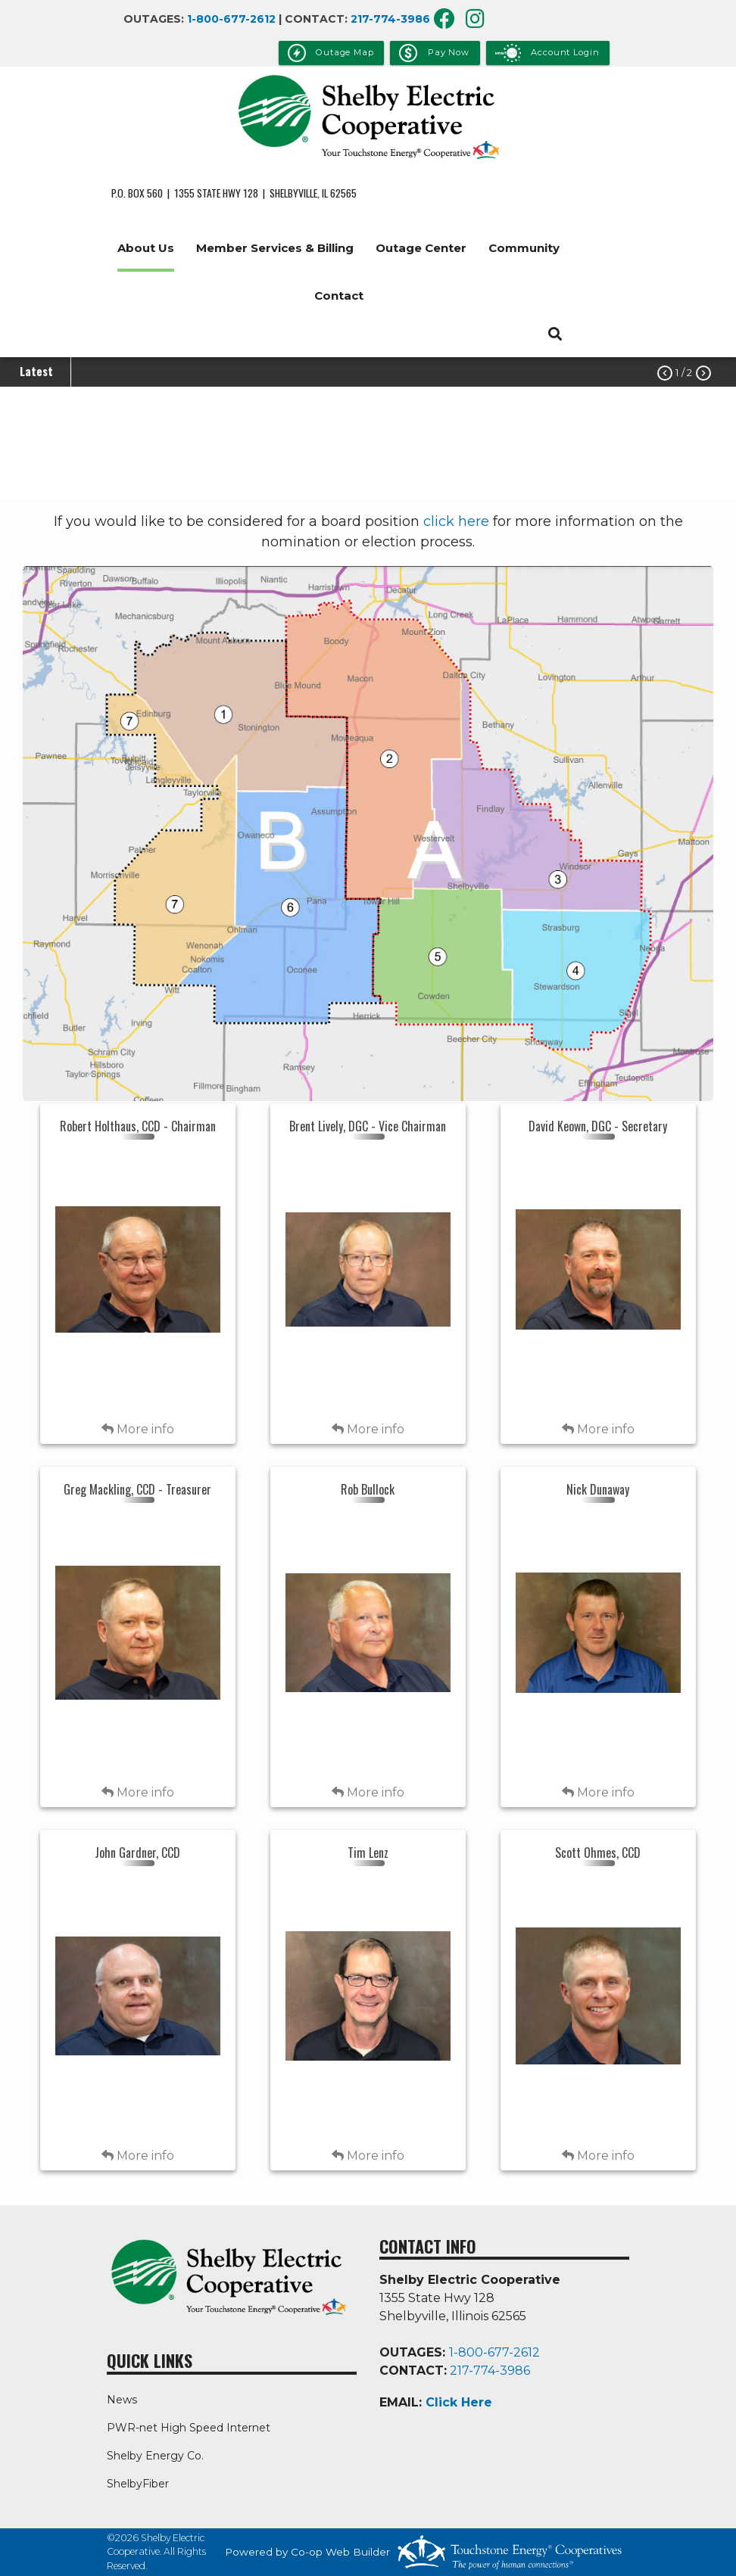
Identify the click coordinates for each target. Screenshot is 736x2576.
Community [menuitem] (524, 248)
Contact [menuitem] (338, 295)
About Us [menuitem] (145, 248)
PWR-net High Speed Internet (188, 2427)
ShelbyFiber (138, 2483)
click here (456, 521)
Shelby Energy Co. (155, 2455)
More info (137, 1429)
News (122, 2399)
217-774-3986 (390, 19)
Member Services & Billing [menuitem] (275, 248)
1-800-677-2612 (231, 19)
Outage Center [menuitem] (421, 248)
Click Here (459, 2402)
